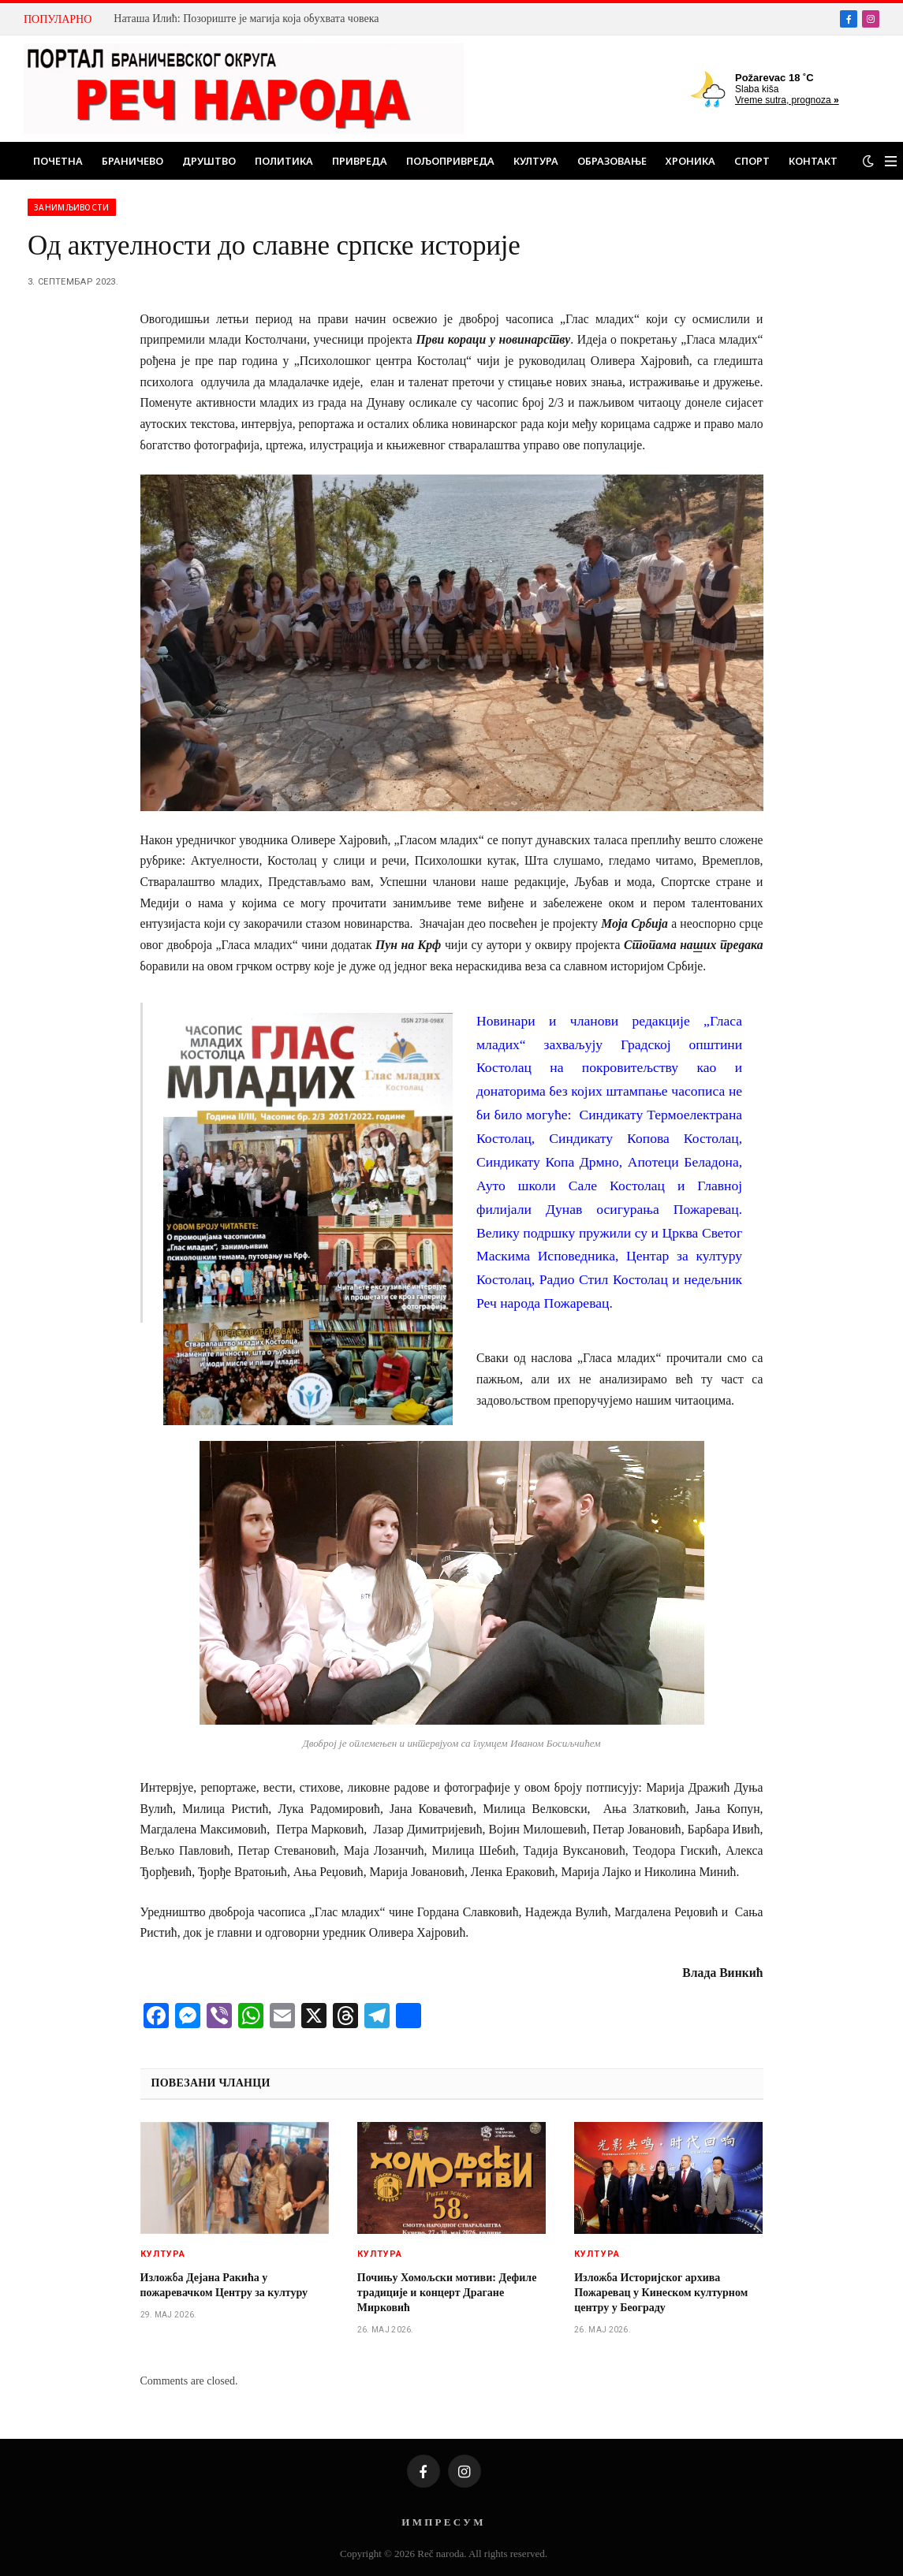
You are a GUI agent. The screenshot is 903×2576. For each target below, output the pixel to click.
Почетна (58, 161)
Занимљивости (72, 207)
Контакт (813, 161)
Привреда (359, 161)
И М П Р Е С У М (442, 2522)
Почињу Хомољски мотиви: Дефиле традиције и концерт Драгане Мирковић (447, 2293)
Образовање (612, 161)
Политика (284, 161)
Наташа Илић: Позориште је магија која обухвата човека (246, 18)
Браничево (132, 161)
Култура (535, 161)
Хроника (690, 161)
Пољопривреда (450, 161)
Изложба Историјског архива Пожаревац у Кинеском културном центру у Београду (661, 2293)
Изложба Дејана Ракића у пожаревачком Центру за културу (224, 2285)
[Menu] (891, 161)
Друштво (209, 161)
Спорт (752, 161)
